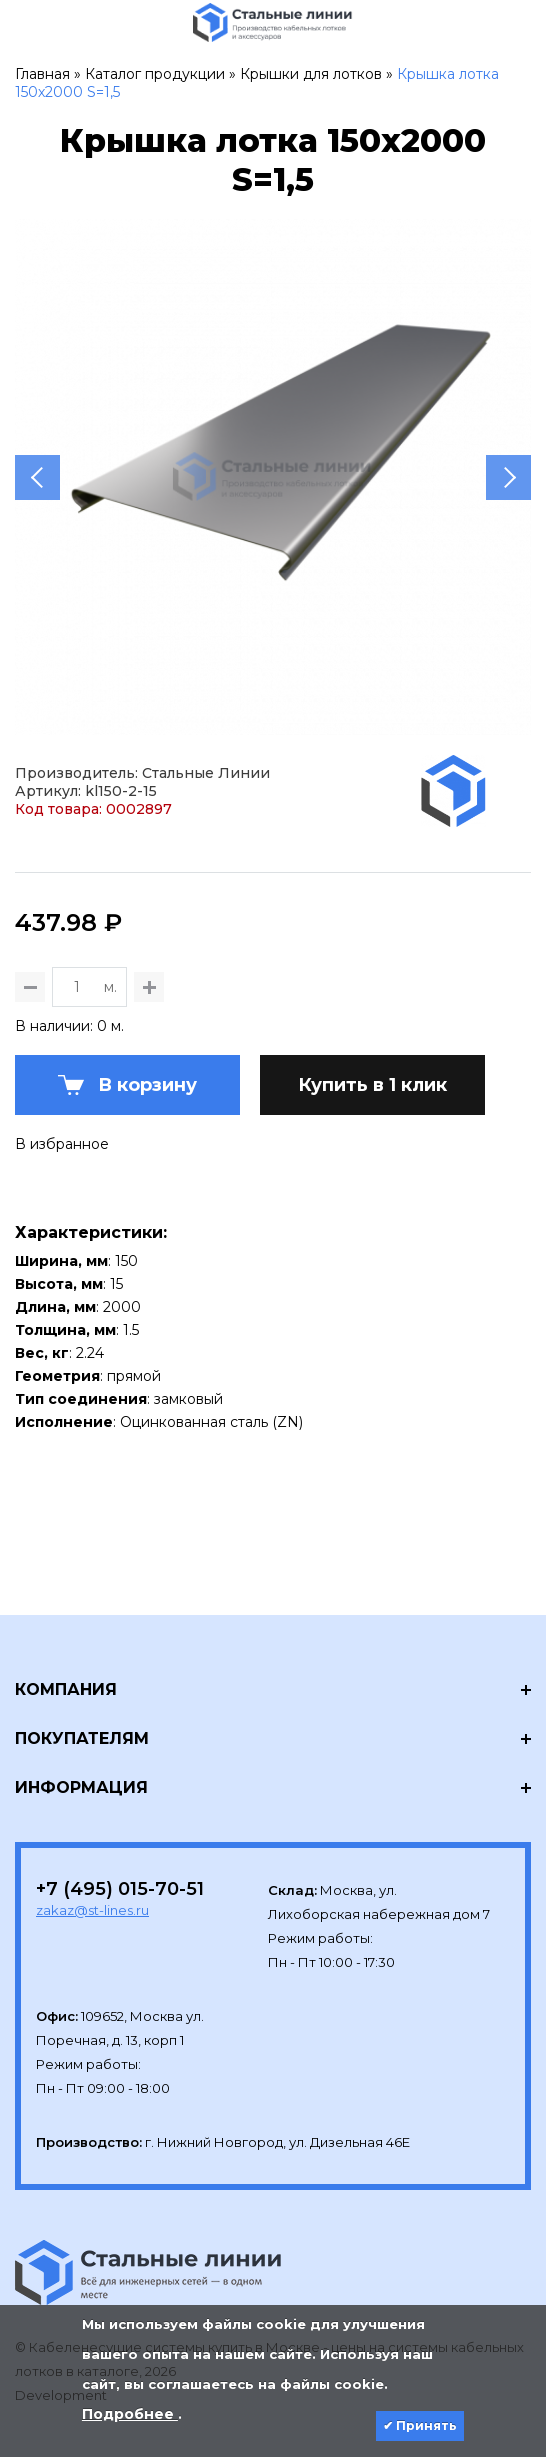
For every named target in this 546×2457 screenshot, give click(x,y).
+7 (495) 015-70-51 (120, 1889)
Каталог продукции (155, 74)
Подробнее (130, 2414)
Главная (42, 74)
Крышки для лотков (311, 74)
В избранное (62, 1144)
